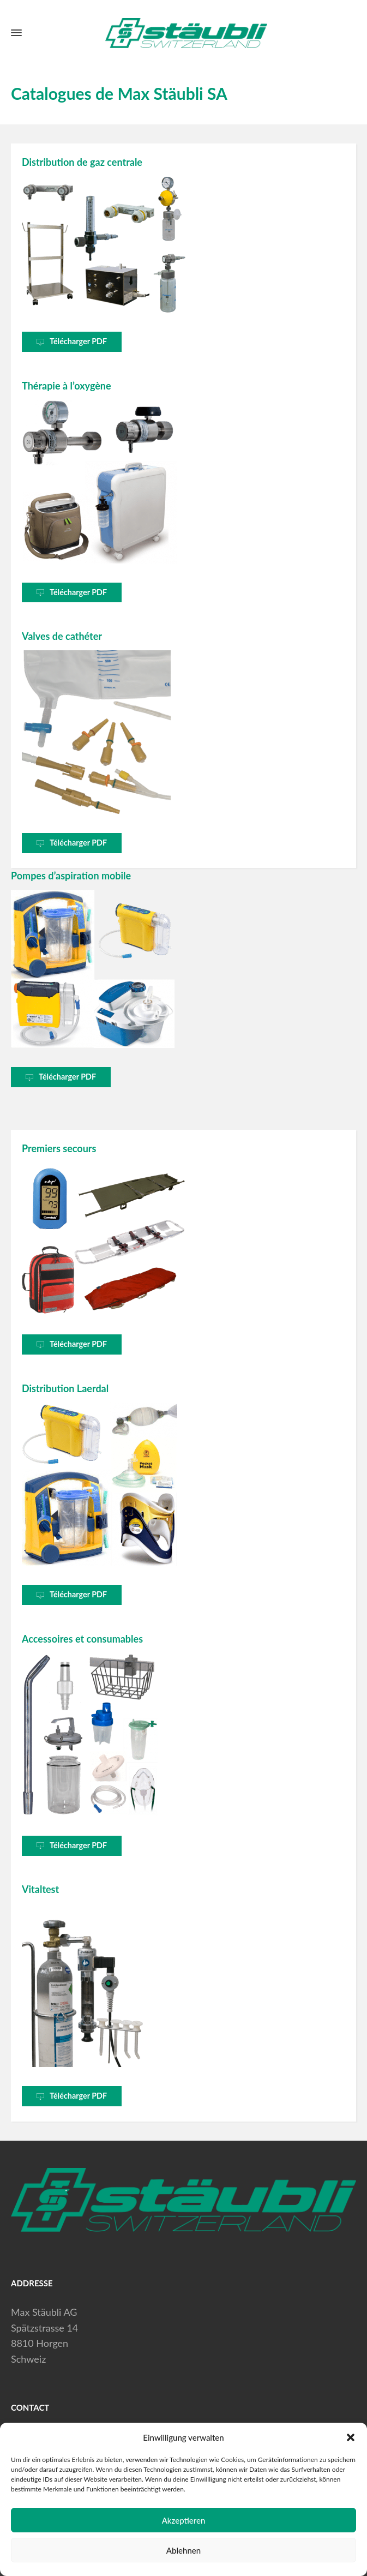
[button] (350, 2437)
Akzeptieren (184, 2520)
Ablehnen (183, 2550)
